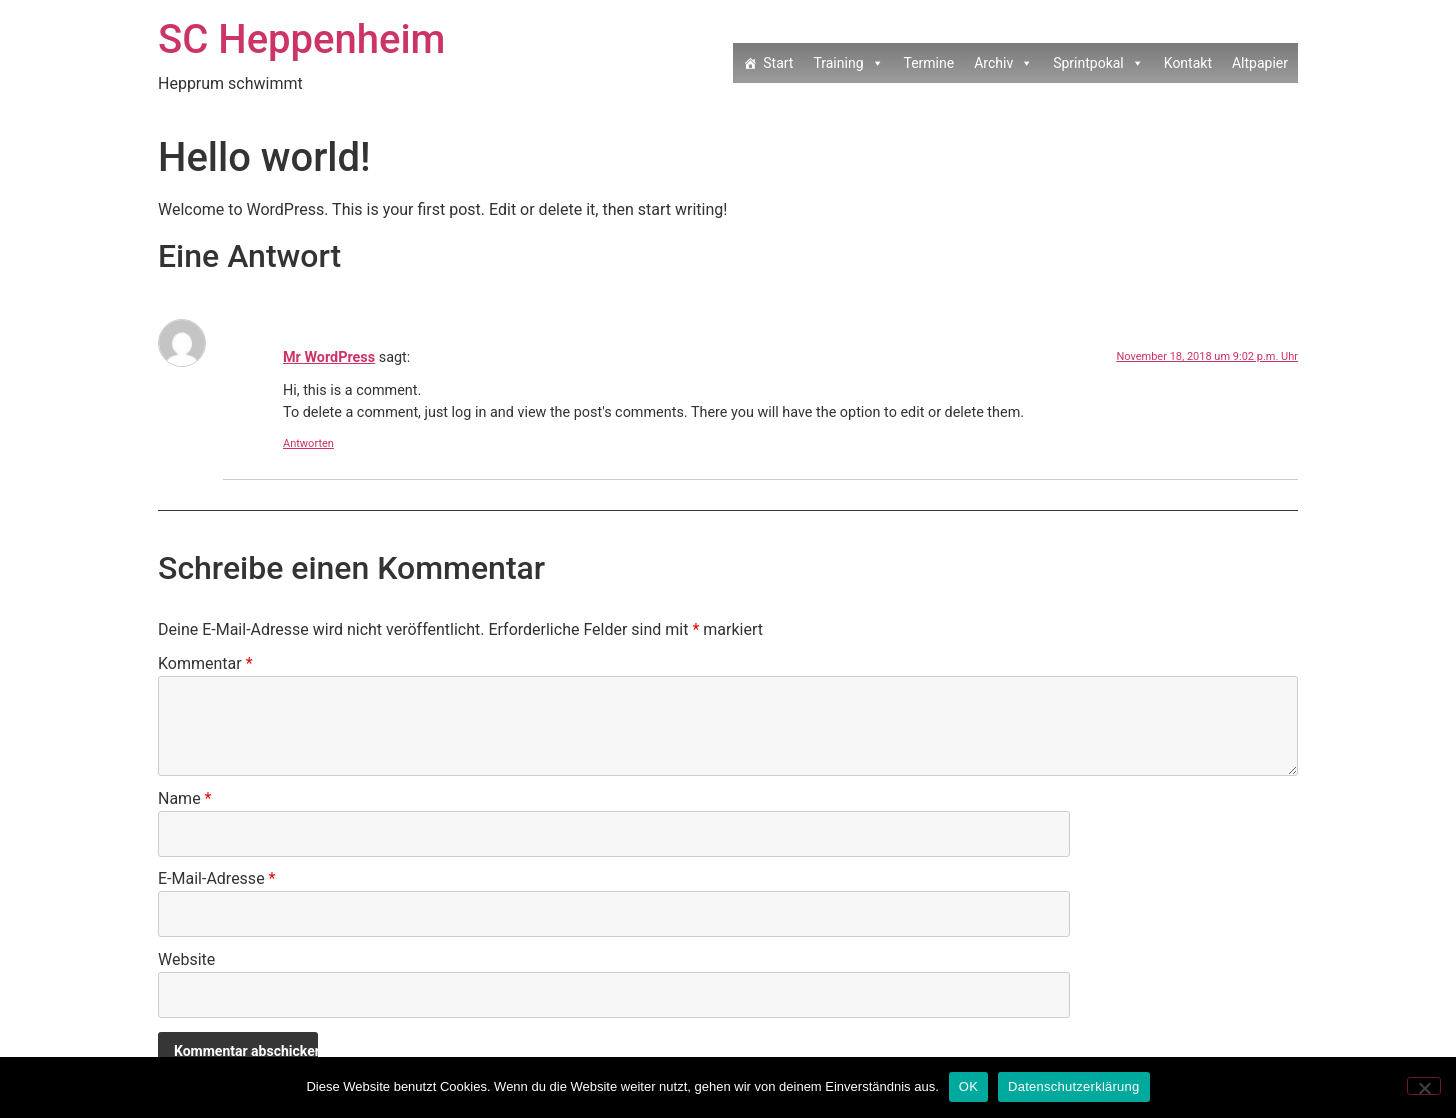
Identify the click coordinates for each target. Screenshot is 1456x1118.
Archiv (1003, 63)
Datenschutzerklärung (1073, 1086)
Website (186, 960)
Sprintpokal (1098, 63)
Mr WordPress (329, 357)
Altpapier (1260, 63)
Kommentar (205, 664)
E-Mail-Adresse (216, 879)
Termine (929, 63)
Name (185, 799)
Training (848, 63)
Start (778, 63)
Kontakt (1188, 63)
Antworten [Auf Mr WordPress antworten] (308, 443)
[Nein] (1424, 1086)
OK (968, 1086)
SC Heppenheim (301, 39)
